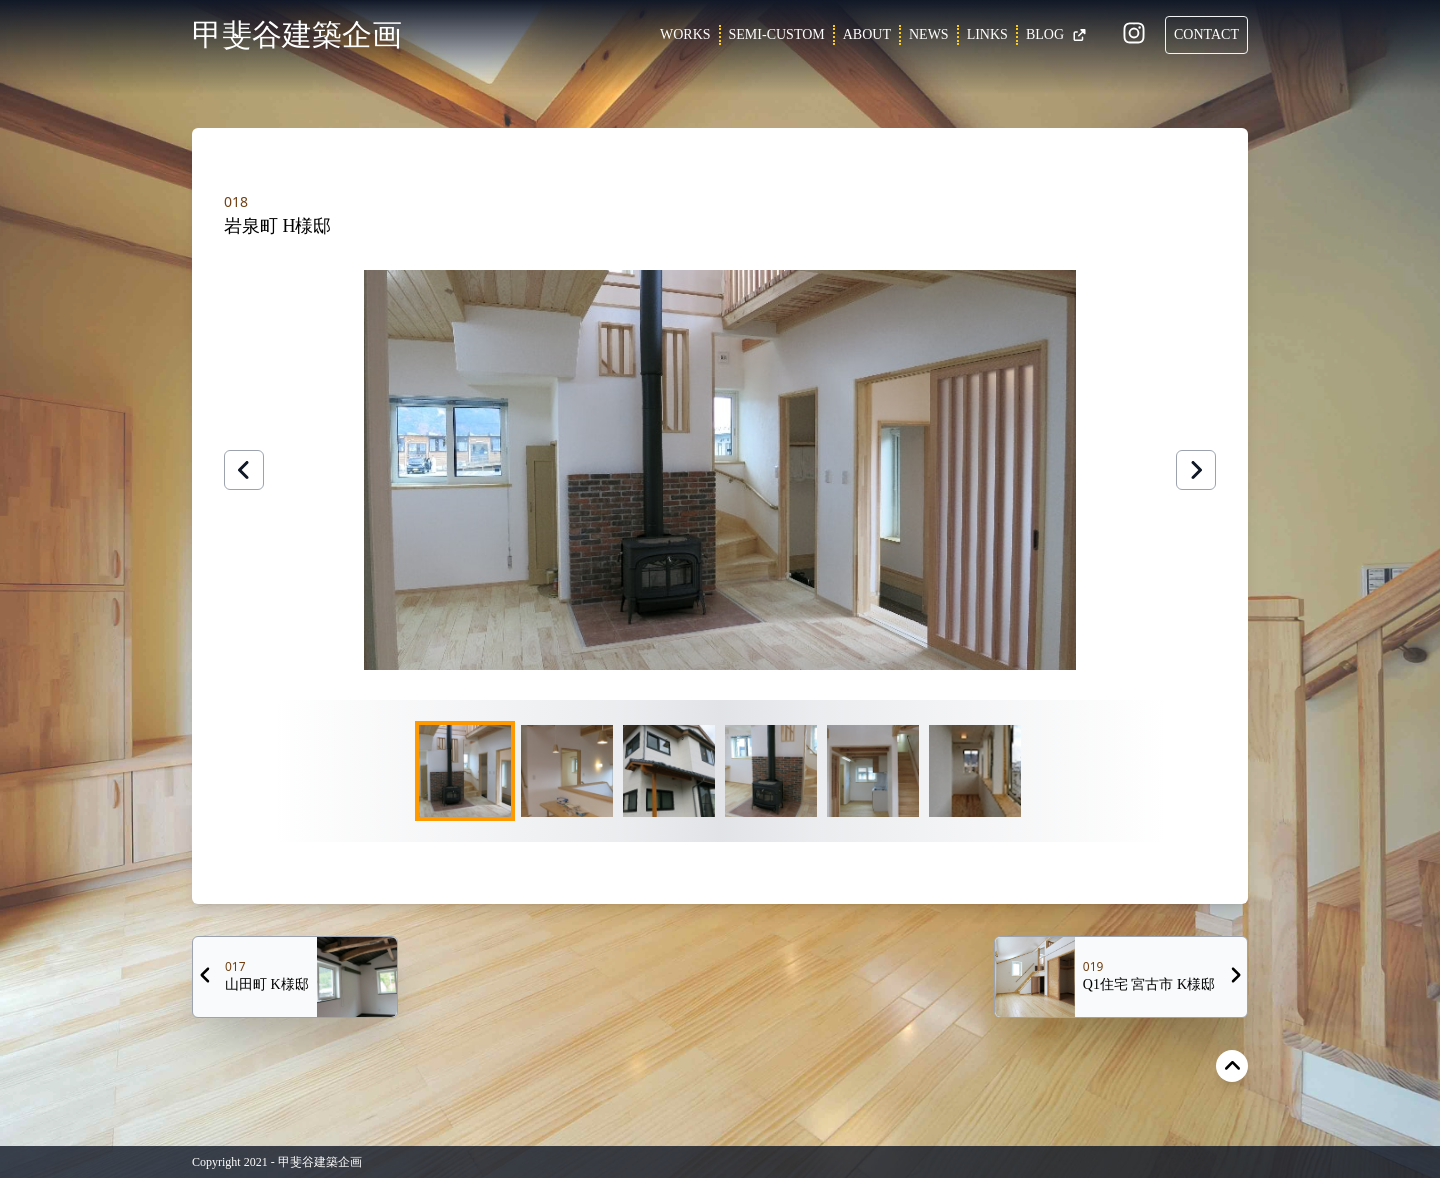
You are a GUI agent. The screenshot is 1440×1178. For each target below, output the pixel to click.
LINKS (987, 34)
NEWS (929, 34)
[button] (720, 470)
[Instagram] (1134, 36)
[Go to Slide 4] (771, 771)
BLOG (1056, 34)
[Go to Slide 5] (873, 771)
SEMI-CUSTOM (777, 34)
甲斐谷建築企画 (297, 34)
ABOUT (867, 34)
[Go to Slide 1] (465, 771)
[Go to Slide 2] (567, 771)
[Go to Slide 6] (975, 771)
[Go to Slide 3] (669, 771)
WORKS (685, 34)
